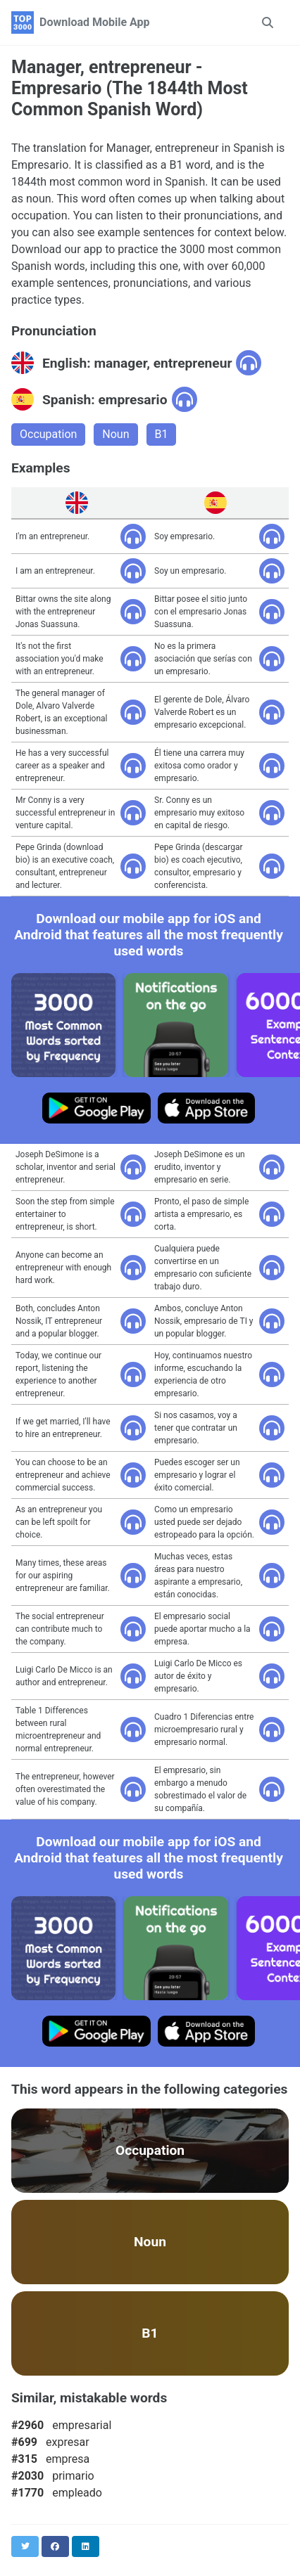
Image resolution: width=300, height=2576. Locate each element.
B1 (161, 434)
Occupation (48, 434)
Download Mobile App (94, 22)
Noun (115, 434)
